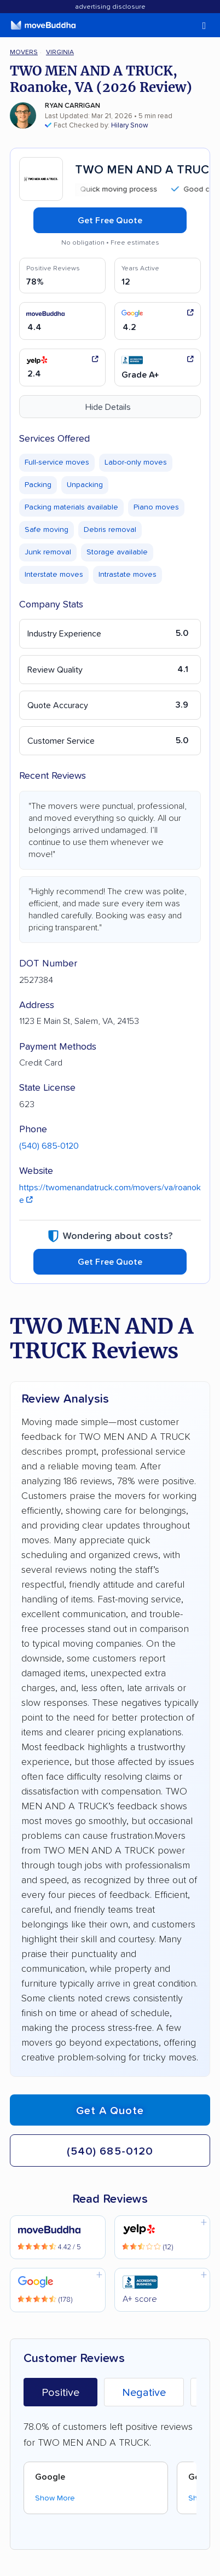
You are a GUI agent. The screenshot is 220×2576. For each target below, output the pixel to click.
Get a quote (110, 2110)
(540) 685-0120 (49, 1146)
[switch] (190, 26)
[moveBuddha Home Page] (43, 25)
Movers (24, 52)
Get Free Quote (110, 220)
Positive (60, 2392)
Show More (55, 2498)
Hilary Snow (129, 125)
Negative (144, 2392)
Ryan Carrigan (72, 105)
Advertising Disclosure (110, 7)
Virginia (60, 52)
